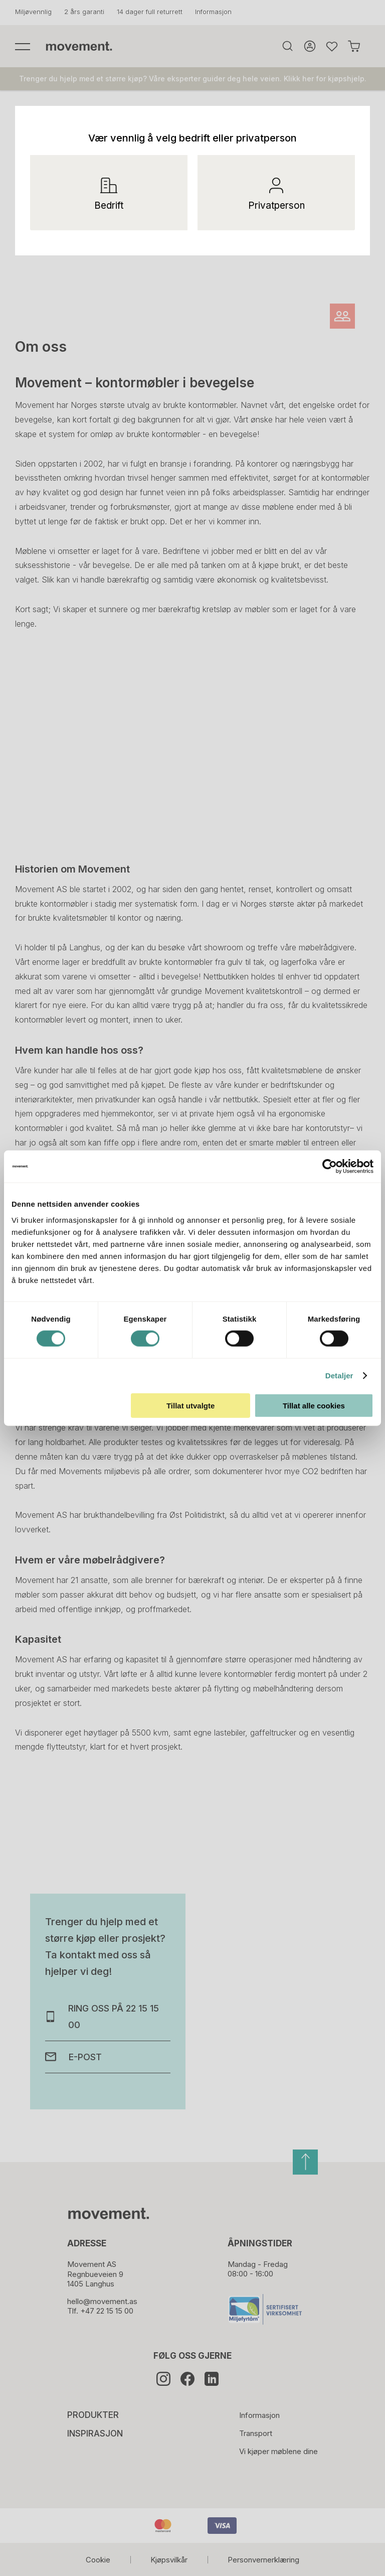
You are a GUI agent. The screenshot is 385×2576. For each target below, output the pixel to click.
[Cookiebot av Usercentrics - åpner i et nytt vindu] (338, 1166)
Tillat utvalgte (190, 1405)
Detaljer (339, 1375)
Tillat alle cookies (314, 1405)
